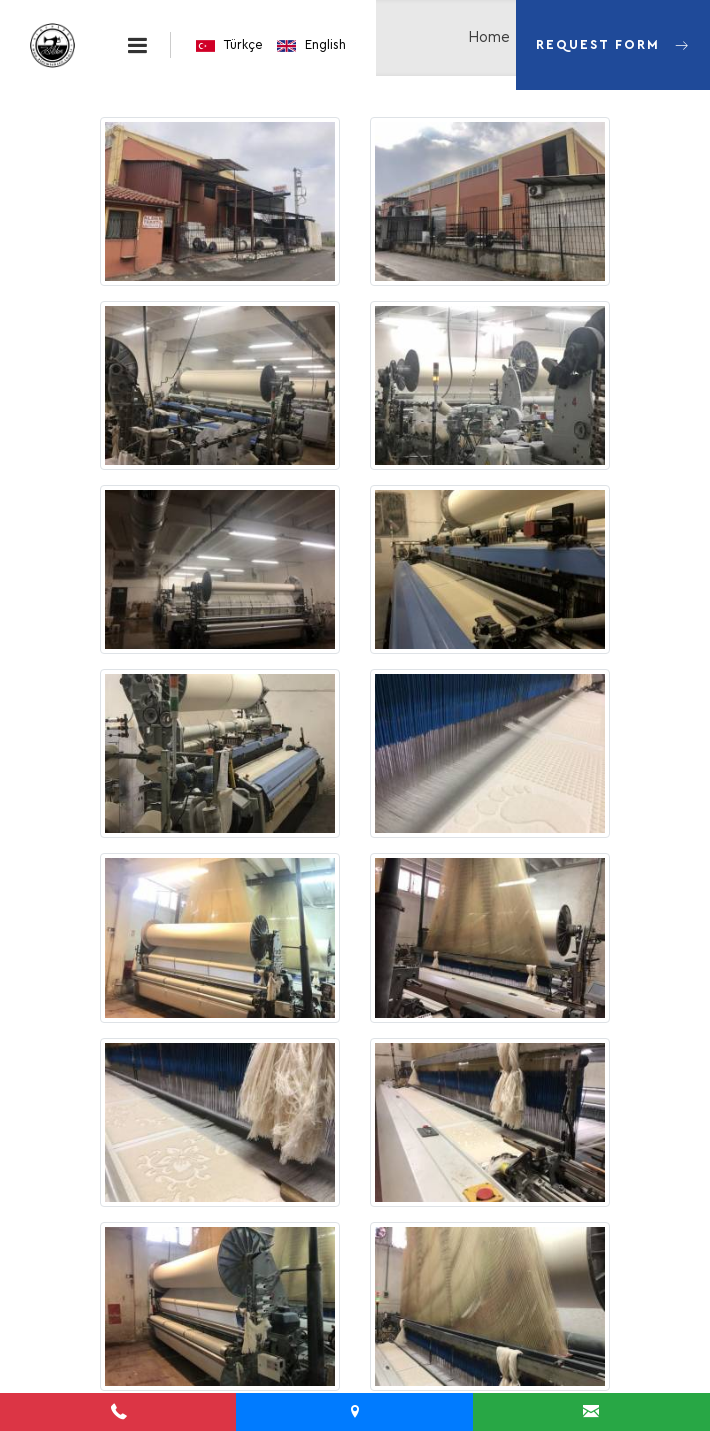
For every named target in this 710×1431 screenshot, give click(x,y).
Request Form (613, 26)
